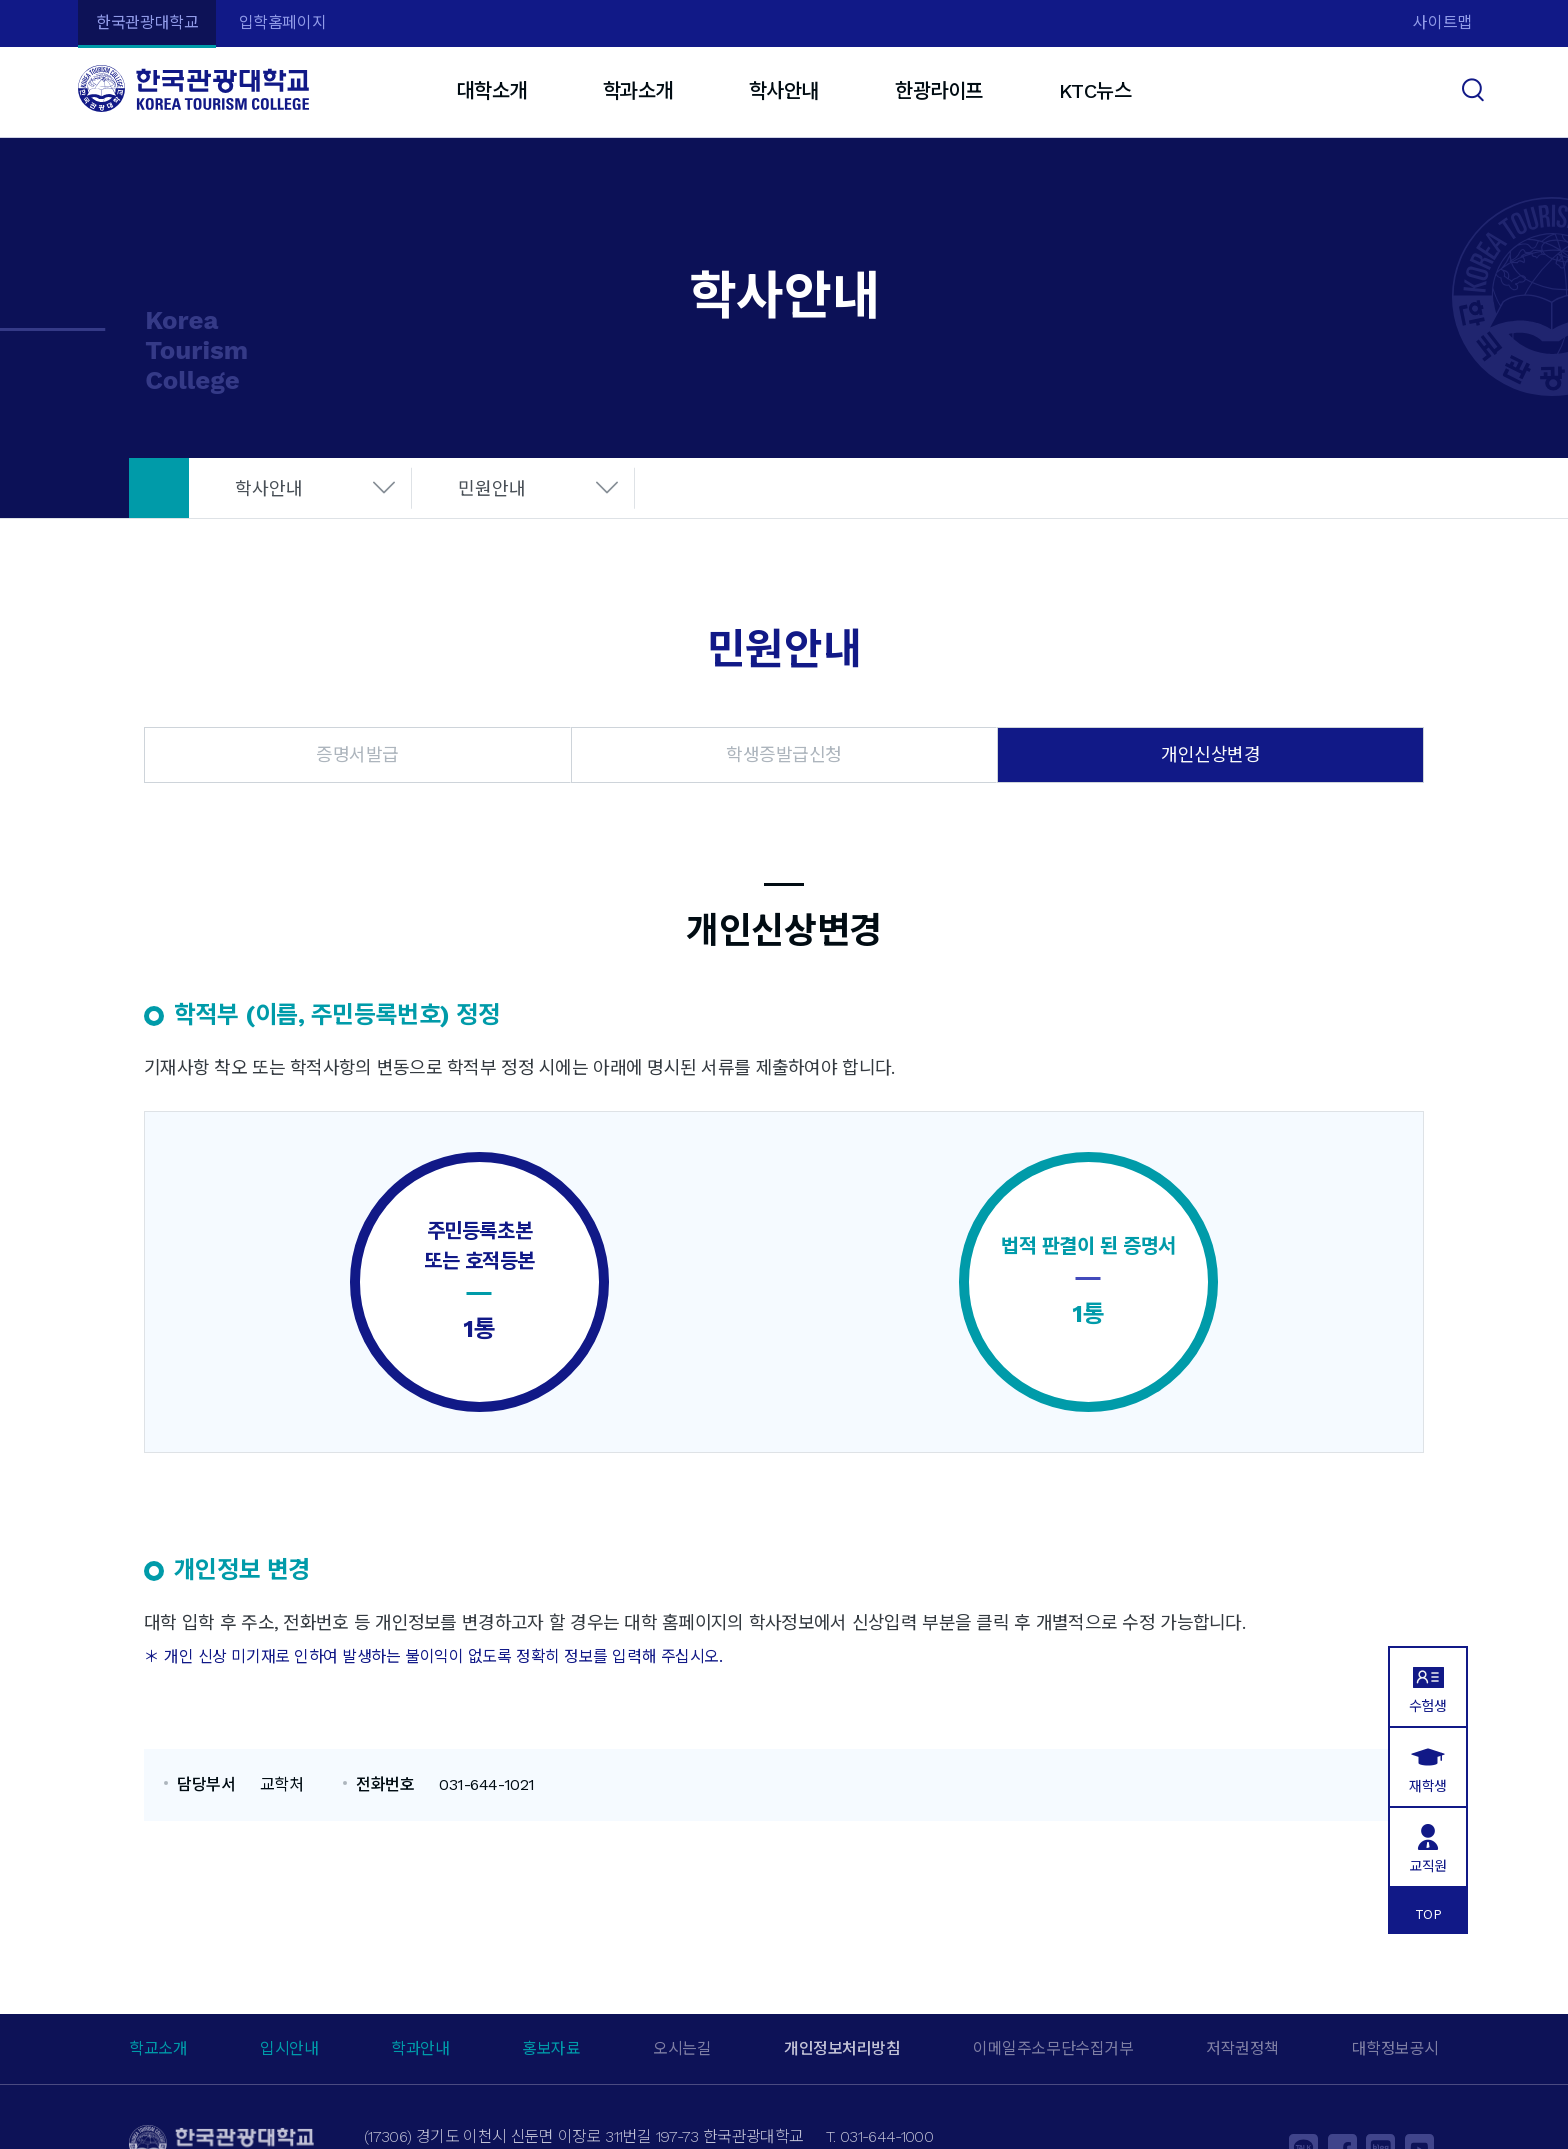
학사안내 (784, 91)
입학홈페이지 (282, 22)
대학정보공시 (1395, 2048)
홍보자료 (551, 2048)
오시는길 (682, 2048)
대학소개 (491, 91)
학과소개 (638, 91)
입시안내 (289, 2048)
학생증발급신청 (784, 754)
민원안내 (492, 488)
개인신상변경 (1210, 754)
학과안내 (420, 2048)
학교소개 (158, 2048)
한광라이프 (939, 91)
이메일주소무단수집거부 (1053, 2048)
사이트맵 (1442, 22)
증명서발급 (357, 754)
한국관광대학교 (147, 22)
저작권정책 (1242, 2048)
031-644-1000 (886, 2136)
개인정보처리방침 (842, 2048)
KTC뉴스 (1095, 91)
